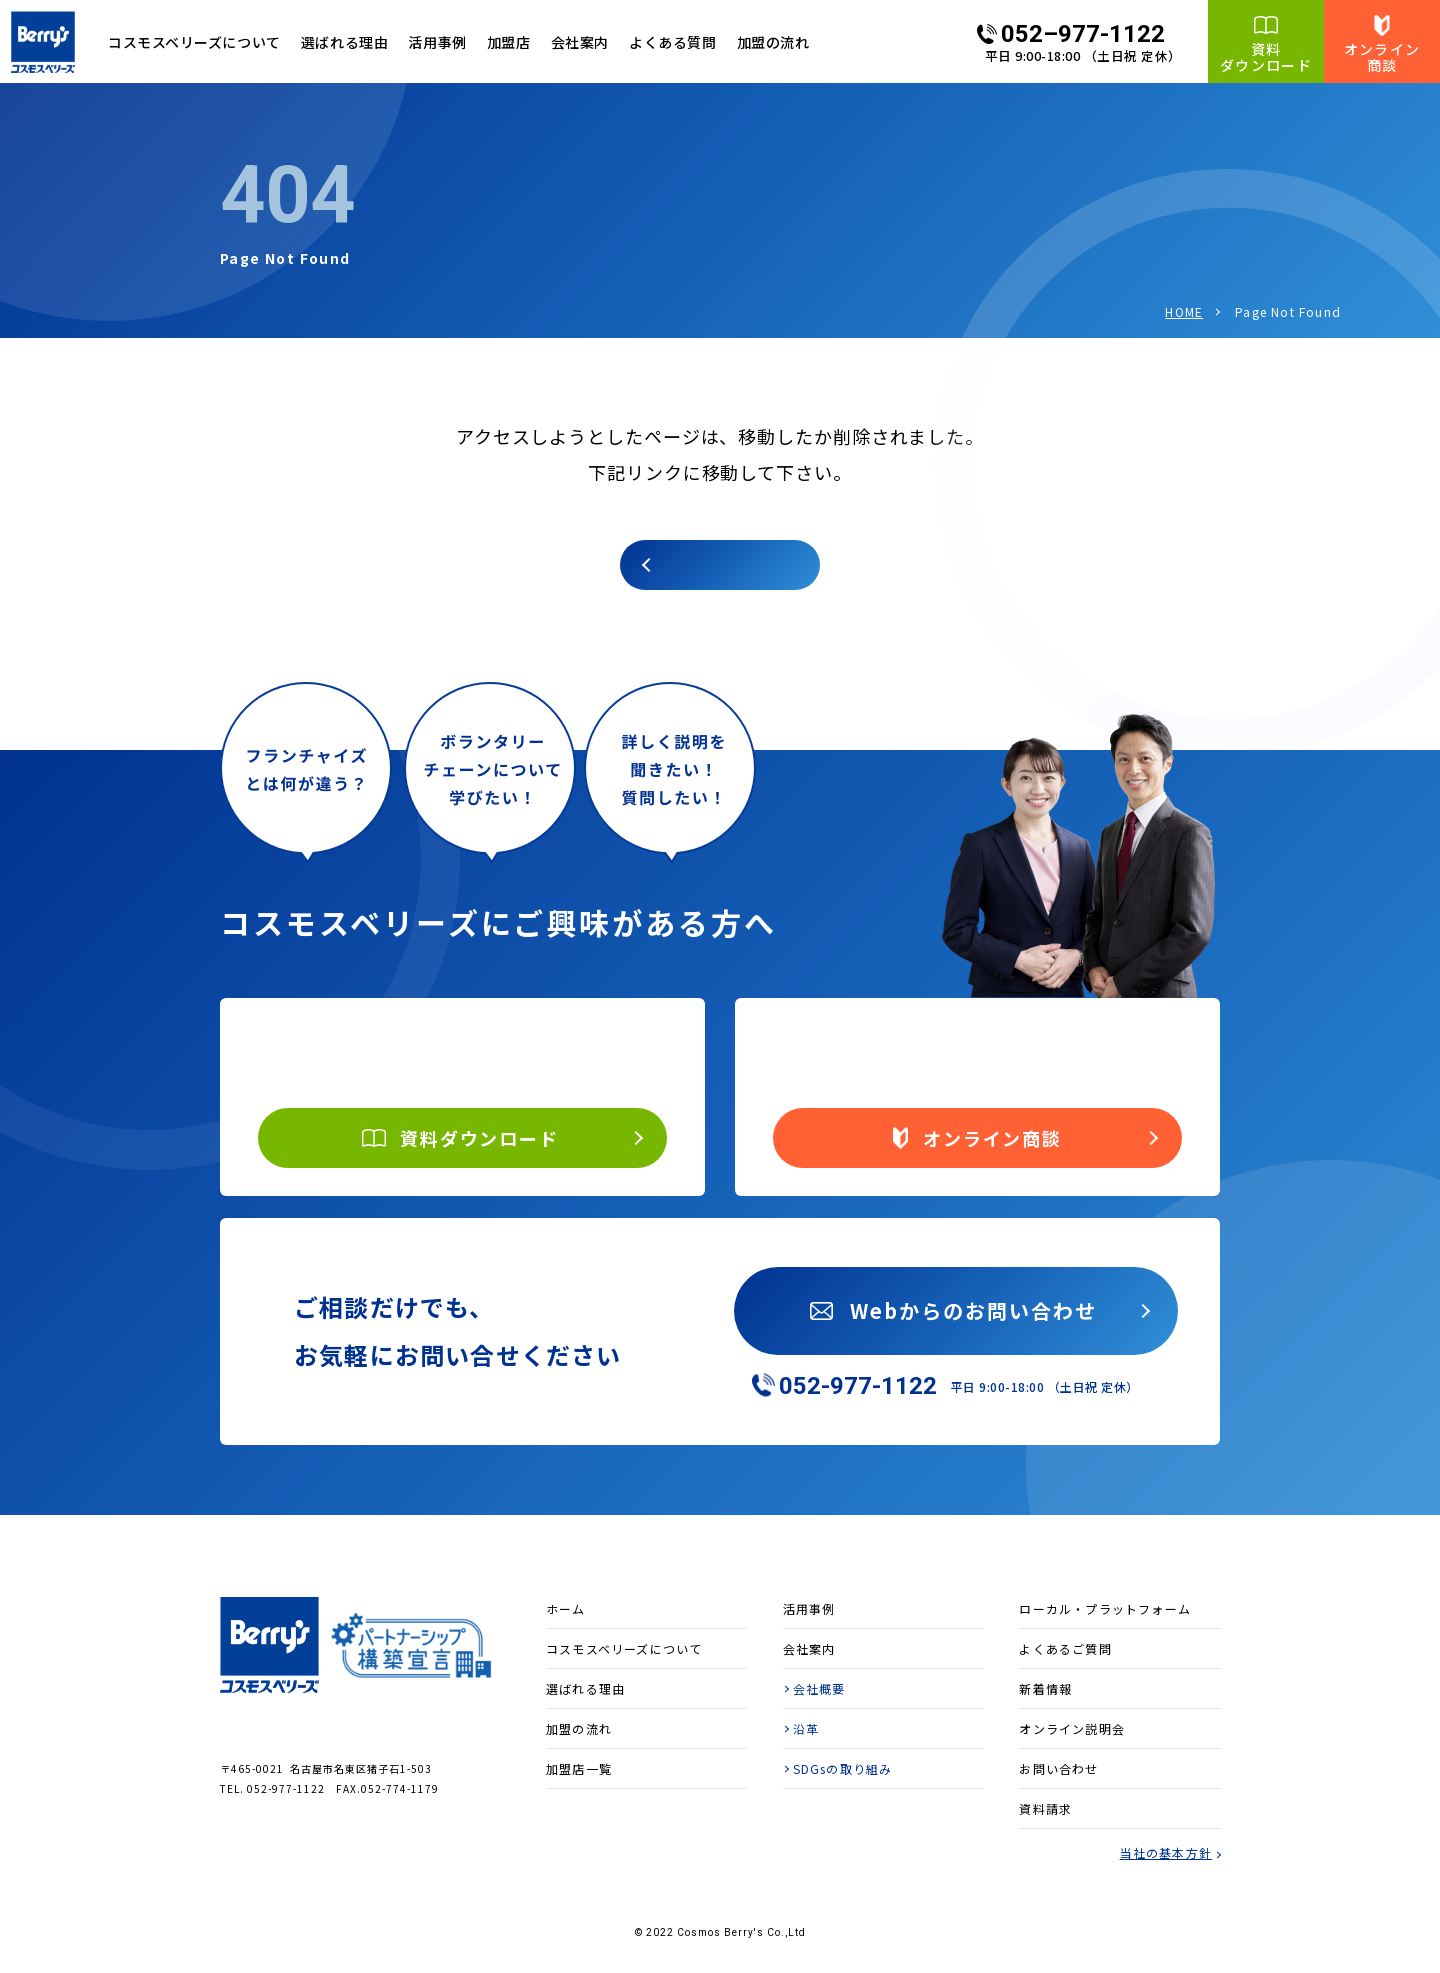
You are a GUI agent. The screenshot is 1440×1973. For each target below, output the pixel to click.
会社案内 (580, 42)
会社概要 (819, 1688)
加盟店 (509, 42)
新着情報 (1045, 1688)
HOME (1184, 311)
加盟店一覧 (579, 1768)
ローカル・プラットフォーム (1105, 1608)
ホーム (566, 1608)
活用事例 (437, 42)
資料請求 (1045, 1808)
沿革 (806, 1728)
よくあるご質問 (1065, 1648)
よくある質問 (672, 42)
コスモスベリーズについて (624, 1648)
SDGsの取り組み (843, 1768)
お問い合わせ (1058, 1768)
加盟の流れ (773, 42)
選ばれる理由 (344, 42)
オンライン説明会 (1072, 1728)
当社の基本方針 (1166, 1852)
